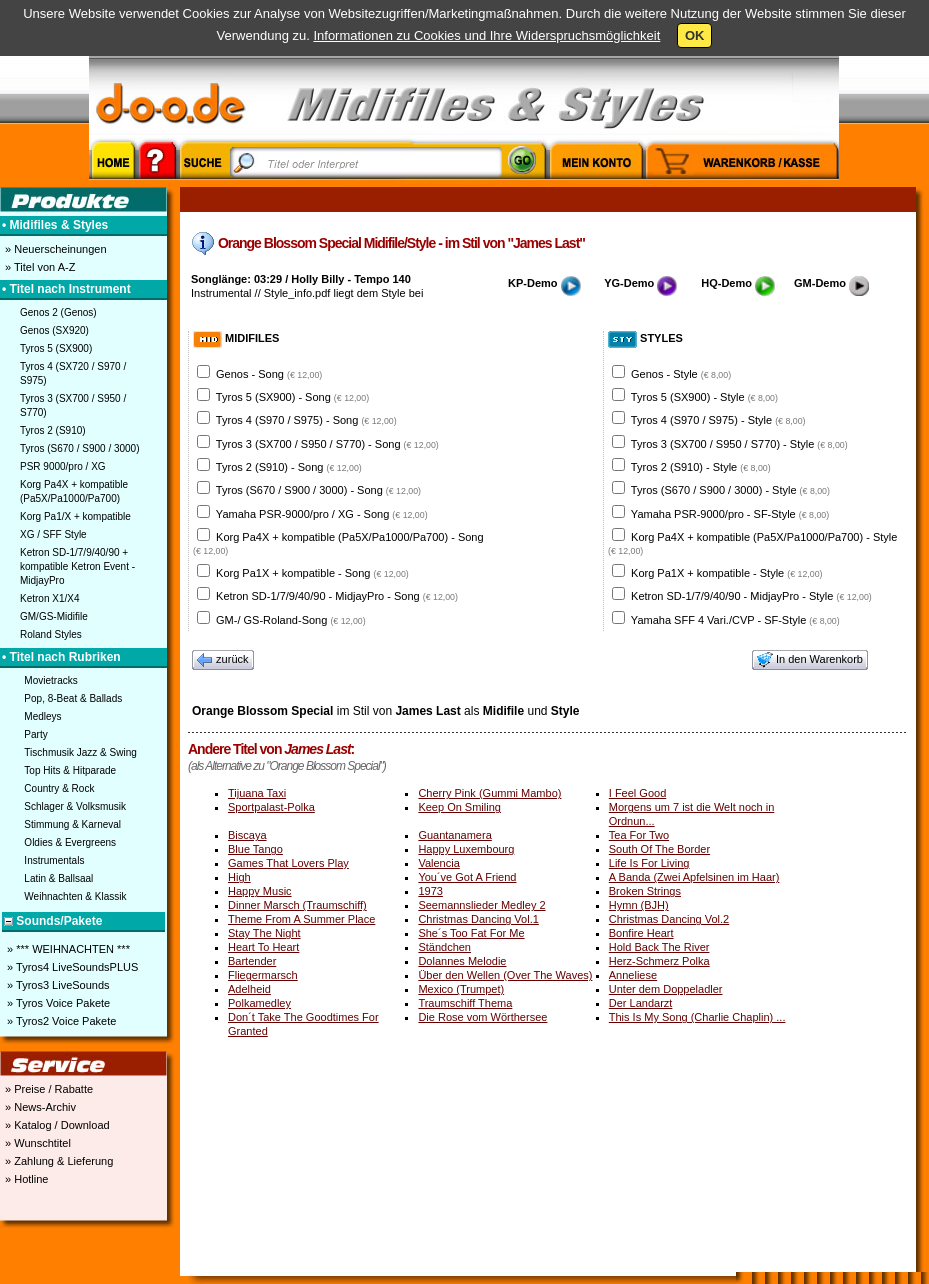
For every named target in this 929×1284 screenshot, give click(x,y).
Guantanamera (454, 835)
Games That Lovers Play (288, 863)
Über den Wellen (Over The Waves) (505, 975)
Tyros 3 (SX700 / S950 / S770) (73, 405)
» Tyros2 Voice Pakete (60, 1021)
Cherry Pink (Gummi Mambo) (489, 793)
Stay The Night (264, 933)
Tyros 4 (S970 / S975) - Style (718, 420)
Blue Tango (255, 849)
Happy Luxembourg (466, 849)
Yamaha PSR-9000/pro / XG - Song (322, 514)
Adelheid (249, 989)
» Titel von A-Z (38, 267)
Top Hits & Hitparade (70, 770)
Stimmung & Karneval (72, 824)
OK (695, 35)
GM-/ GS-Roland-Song (291, 620)
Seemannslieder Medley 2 (481, 905)
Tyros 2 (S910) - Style (701, 467)
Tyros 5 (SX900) (56, 348)
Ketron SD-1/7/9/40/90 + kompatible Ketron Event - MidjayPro (77, 566)
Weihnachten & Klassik (75, 896)
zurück (223, 660)
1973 (430, 891)
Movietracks (50, 680)
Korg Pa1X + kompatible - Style (726, 573)
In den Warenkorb (810, 660)
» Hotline (25, 1179)
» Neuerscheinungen (54, 249)
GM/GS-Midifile (54, 616)
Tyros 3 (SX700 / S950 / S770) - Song (327, 444)
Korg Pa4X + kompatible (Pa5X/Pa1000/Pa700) (74, 491)
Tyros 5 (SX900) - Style (704, 397)
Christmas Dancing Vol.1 (478, 919)
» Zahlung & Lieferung (57, 1161)
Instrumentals (54, 860)
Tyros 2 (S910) (53, 430)
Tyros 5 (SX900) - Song (292, 397)
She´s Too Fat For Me (471, 933)
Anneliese (633, 975)
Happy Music (260, 891)
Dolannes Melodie (462, 961)
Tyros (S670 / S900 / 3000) (80, 448)
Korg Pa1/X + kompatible (75, 516)
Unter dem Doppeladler (666, 989)
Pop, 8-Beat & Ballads (73, 698)
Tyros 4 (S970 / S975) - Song (306, 420)
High (239, 877)
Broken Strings (645, 891)
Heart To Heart (263, 947)
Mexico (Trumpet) (461, 989)
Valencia (438, 863)
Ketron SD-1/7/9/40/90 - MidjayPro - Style (751, 596)
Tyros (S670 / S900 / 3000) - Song (318, 490)
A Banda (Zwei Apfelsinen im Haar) (694, 877)
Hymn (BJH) (639, 905)
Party (35, 734)
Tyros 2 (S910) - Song (289, 467)
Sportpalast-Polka (271, 807)
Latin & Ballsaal (58, 878)
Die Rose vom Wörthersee (482, 1017)
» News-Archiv (39, 1107)
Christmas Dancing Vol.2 (669, 919)
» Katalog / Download (56, 1125)
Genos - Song (269, 374)
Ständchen (444, 947)
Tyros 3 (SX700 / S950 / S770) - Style (739, 444)
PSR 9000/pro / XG (63, 466)
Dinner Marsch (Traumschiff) (297, 905)
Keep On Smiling (459, 807)
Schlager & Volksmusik (75, 806)
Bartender (252, 961)
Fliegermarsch (263, 975)
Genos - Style (681, 374)
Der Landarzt (641, 1003)
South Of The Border (659, 849)
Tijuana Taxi (257, 793)
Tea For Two (639, 835)
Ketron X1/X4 (49, 598)
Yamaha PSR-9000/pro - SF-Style (730, 514)
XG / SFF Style (53, 534)
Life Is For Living (649, 863)
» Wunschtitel (36, 1143)
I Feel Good (637, 793)
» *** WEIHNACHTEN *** (67, 949)
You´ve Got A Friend (467, 877)
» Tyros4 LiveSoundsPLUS (71, 967)
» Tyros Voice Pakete (57, 1003)
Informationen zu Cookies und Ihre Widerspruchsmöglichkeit (486, 35)
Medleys (42, 716)
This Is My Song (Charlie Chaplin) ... (697, 1017)
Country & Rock (59, 788)
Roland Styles (51, 634)
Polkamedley (259, 1003)
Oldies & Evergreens (70, 842)
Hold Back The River (659, 947)
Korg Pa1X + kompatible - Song (312, 573)
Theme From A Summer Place (301, 919)
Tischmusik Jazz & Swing (80, 752)
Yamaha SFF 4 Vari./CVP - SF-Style (735, 620)
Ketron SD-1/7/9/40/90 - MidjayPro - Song (337, 596)
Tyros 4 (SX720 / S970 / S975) (73, 373)
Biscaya (247, 835)
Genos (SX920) (54, 330)
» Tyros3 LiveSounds (57, 985)
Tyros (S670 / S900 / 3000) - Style (730, 490)
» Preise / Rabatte (47, 1089)
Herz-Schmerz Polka (659, 961)
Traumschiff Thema (465, 1003)
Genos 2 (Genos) (58, 312)
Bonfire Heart (641, 933)
